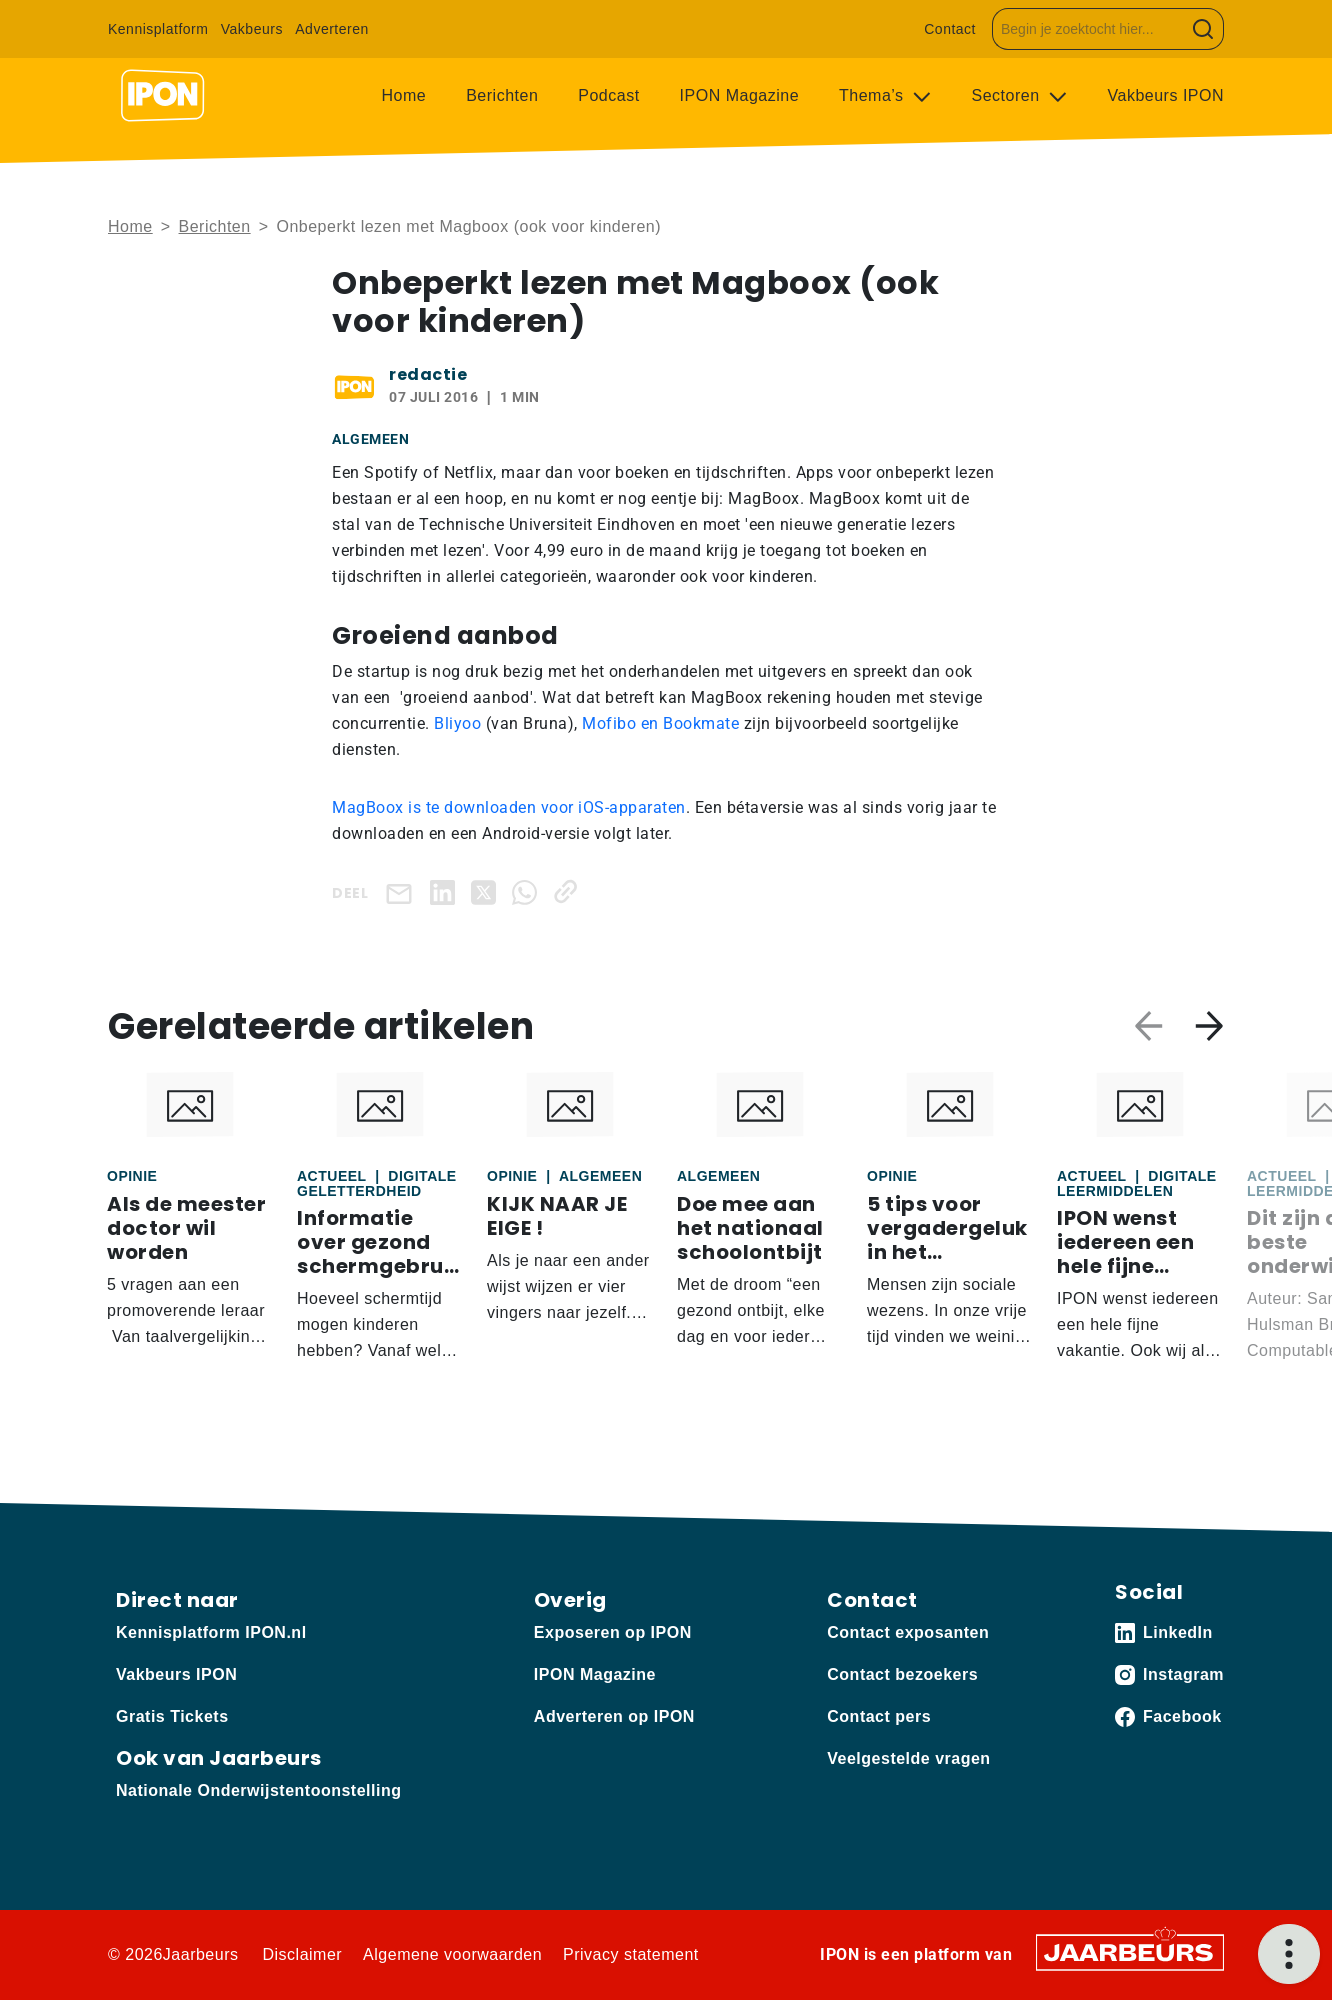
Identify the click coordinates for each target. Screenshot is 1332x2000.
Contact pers (879, 1716)
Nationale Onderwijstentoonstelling (258, 1790)
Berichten (502, 95)
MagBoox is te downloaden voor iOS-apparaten (509, 807)
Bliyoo (457, 723)
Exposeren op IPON (613, 1632)
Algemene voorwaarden (452, 1954)
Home (404, 95)
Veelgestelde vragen (908, 1758)
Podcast (608, 95)
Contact (950, 29)
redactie (428, 374)
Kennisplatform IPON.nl (211, 1632)
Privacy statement (631, 1954)
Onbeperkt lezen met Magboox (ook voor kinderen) (468, 226)
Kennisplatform (158, 29)
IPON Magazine (739, 95)
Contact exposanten (908, 1632)
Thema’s (874, 95)
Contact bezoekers (902, 1674)
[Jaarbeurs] (1130, 1951)
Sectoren (1008, 95)
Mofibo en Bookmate (660, 723)
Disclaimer (302, 1954)
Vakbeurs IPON (1166, 95)
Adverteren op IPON (614, 1716)
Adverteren (331, 29)
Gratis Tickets (172, 1716)
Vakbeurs (252, 29)
